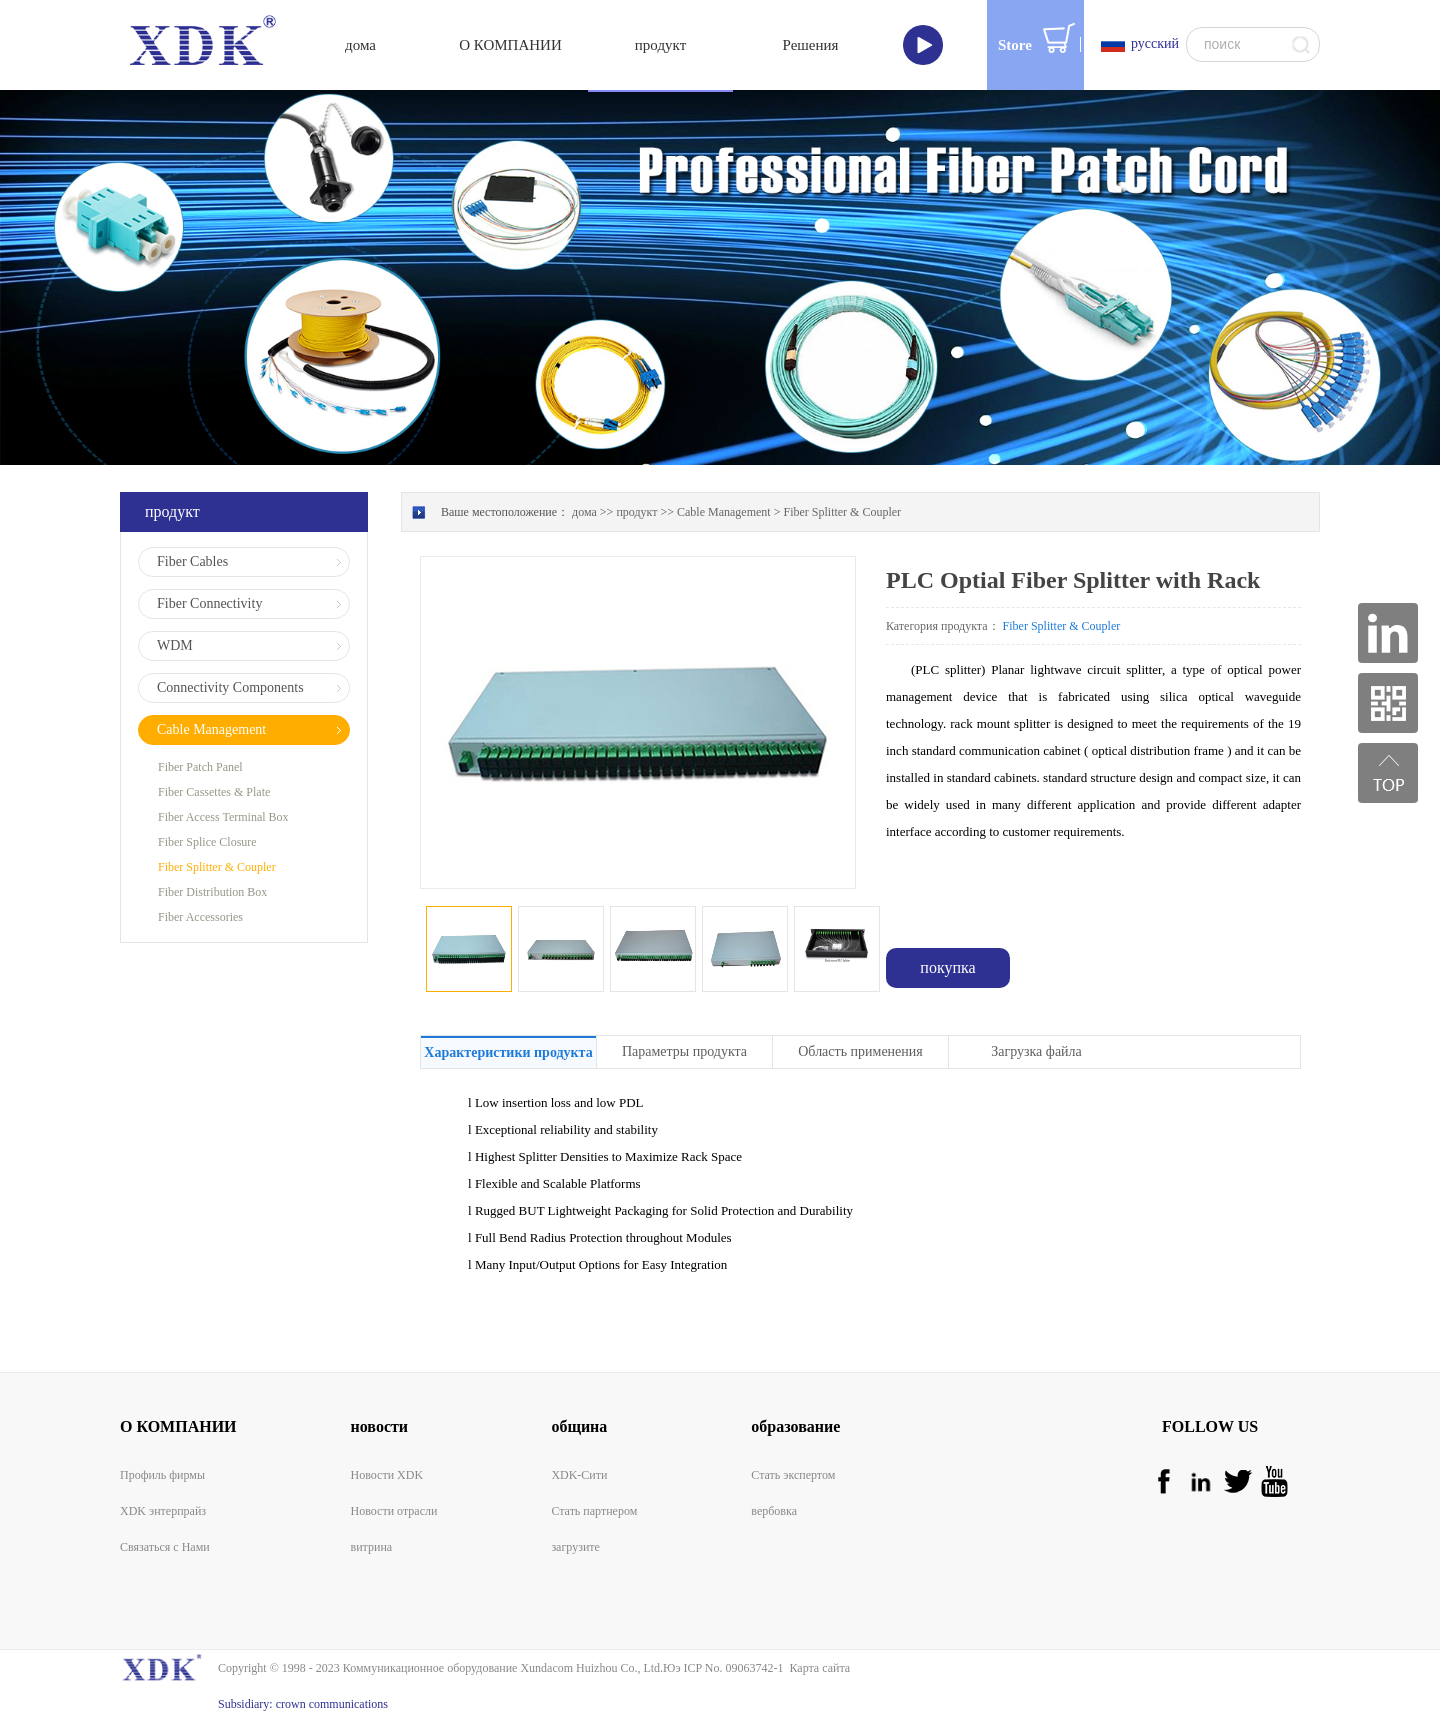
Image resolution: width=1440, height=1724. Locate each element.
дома (360, 45)
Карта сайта (816, 1668)
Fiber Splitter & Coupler (842, 512)
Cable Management (724, 512)
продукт (636, 512)
